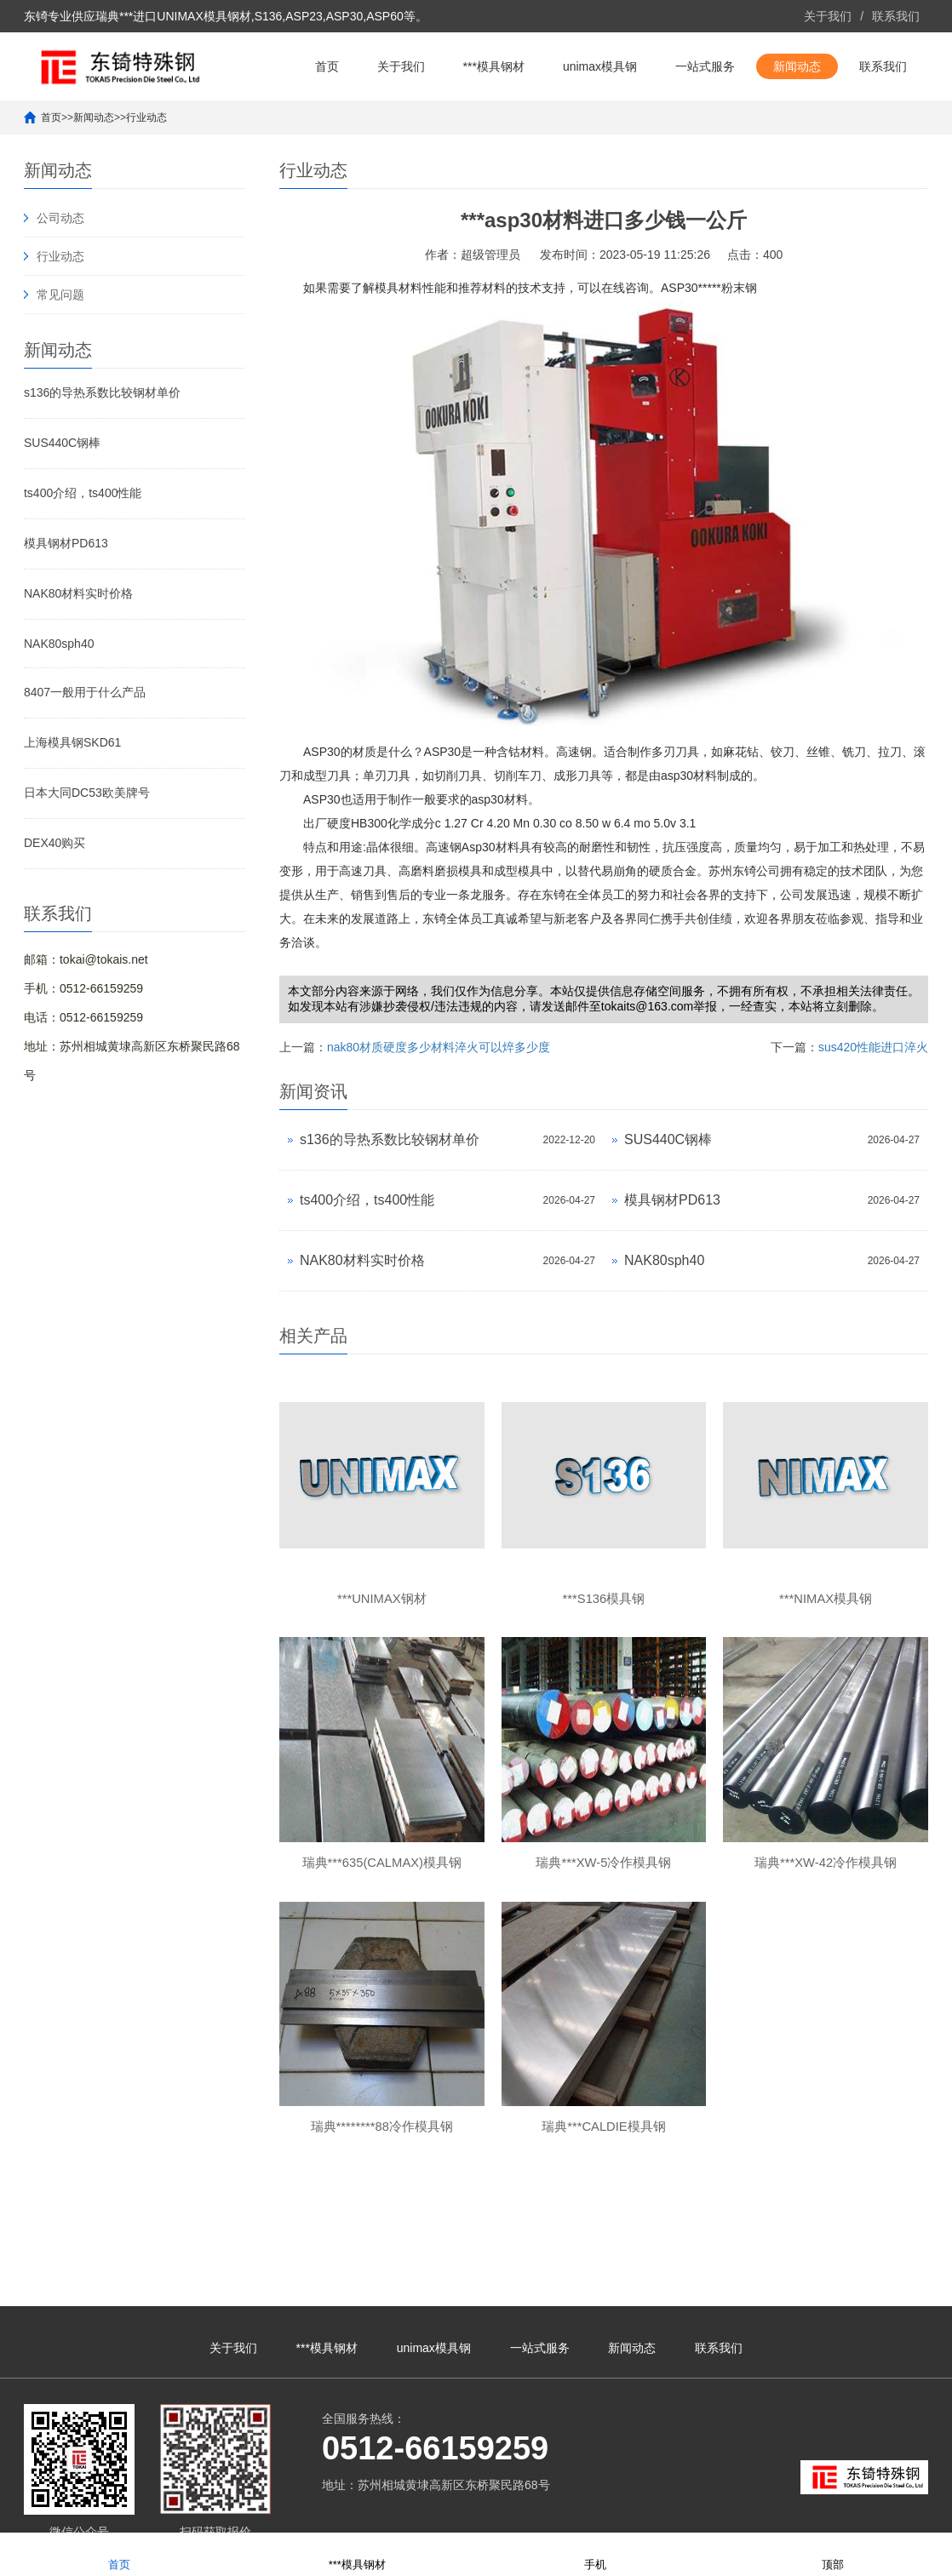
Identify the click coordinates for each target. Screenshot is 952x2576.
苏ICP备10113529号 (474, 2512)
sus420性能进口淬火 (873, 1047)
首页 (327, 66)
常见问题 (60, 294)
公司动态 (60, 218)
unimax (720, 2512)
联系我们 (896, 16)
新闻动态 (797, 66)
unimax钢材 (823, 2512)
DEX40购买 (54, 843)
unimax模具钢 (600, 66)
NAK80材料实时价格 (78, 593)
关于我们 (828, 16)
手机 (595, 2553)
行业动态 (146, 117)
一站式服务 (705, 66)
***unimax (765, 2512)
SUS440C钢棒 (62, 442)
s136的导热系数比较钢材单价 (102, 392)
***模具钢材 (494, 66)
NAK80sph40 (59, 643)
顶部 (833, 2553)
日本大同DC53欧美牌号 (87, 792)
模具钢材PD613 (66, 543)
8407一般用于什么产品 (85, 692)
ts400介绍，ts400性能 (83, 493)
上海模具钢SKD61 (72, 742)
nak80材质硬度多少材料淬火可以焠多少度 (438, 1047)
